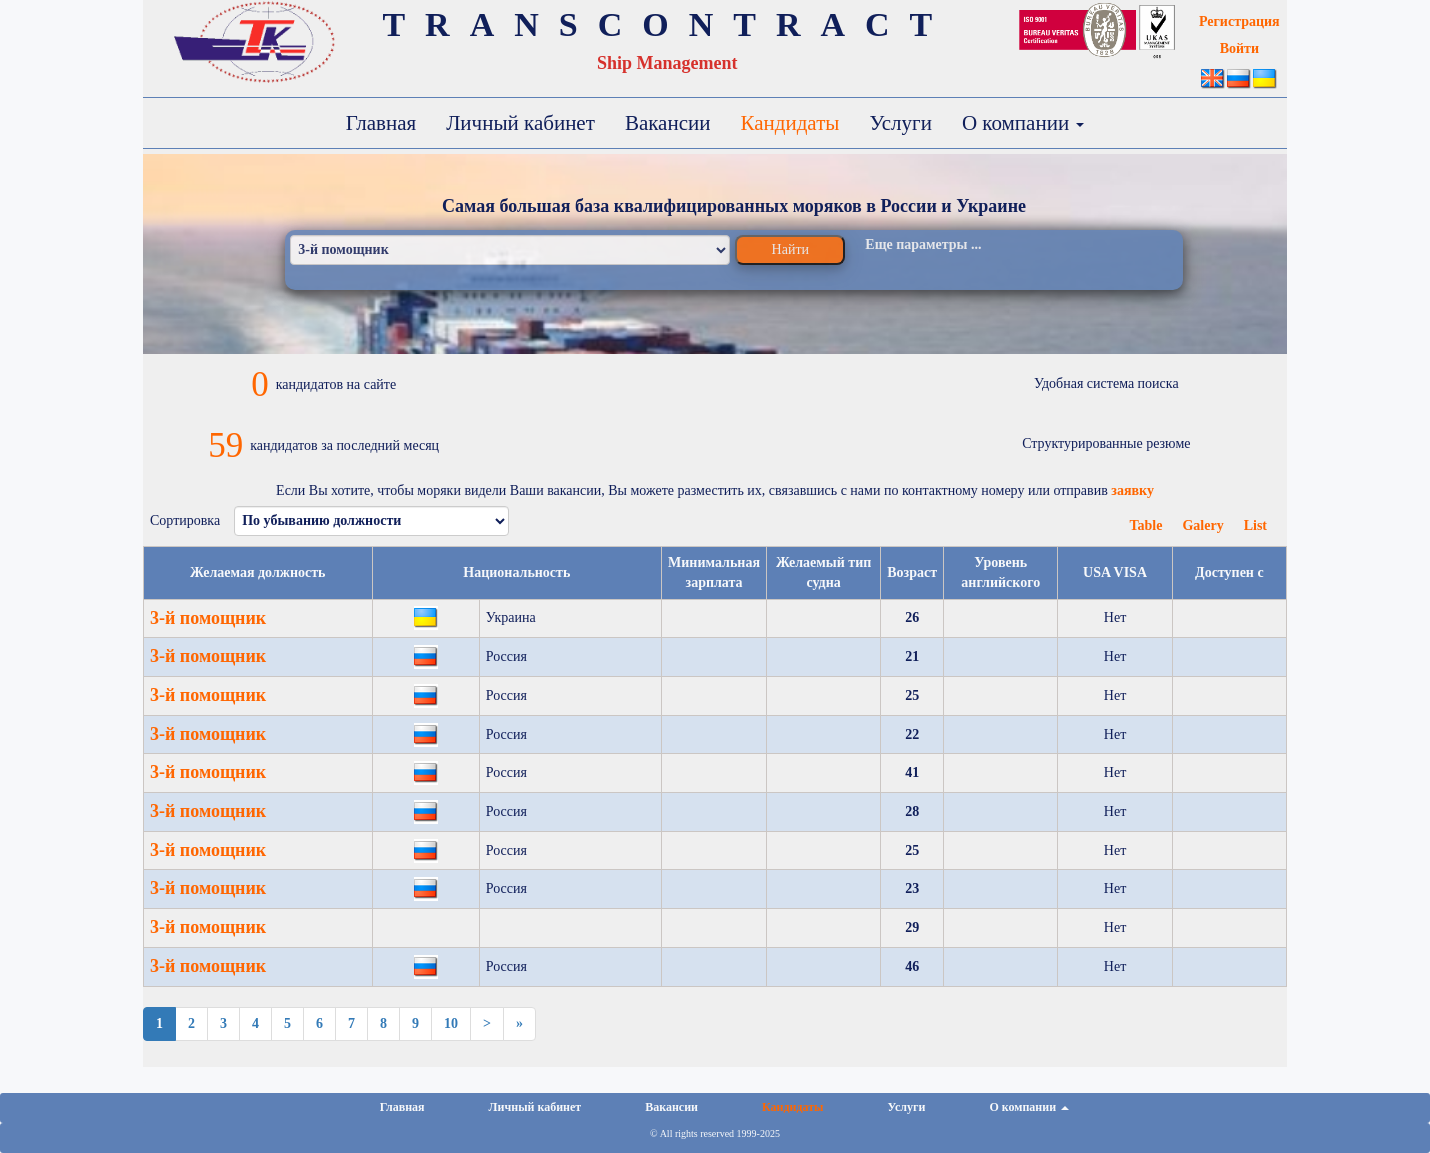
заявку (1132, 490)
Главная (381, 123)
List (1255, 525)
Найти (790, 249)
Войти (1239, 48)
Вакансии (668, 123)
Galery (1202, 525)
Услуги (900, 123)
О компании (1023, 123)
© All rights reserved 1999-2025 (715, 1133)
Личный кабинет (520, 123)
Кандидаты (789, 123)
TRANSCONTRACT (667, 24)
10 (451, 1023)
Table (1145, 525)
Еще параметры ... (923, 244)
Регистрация (1239, 21)
